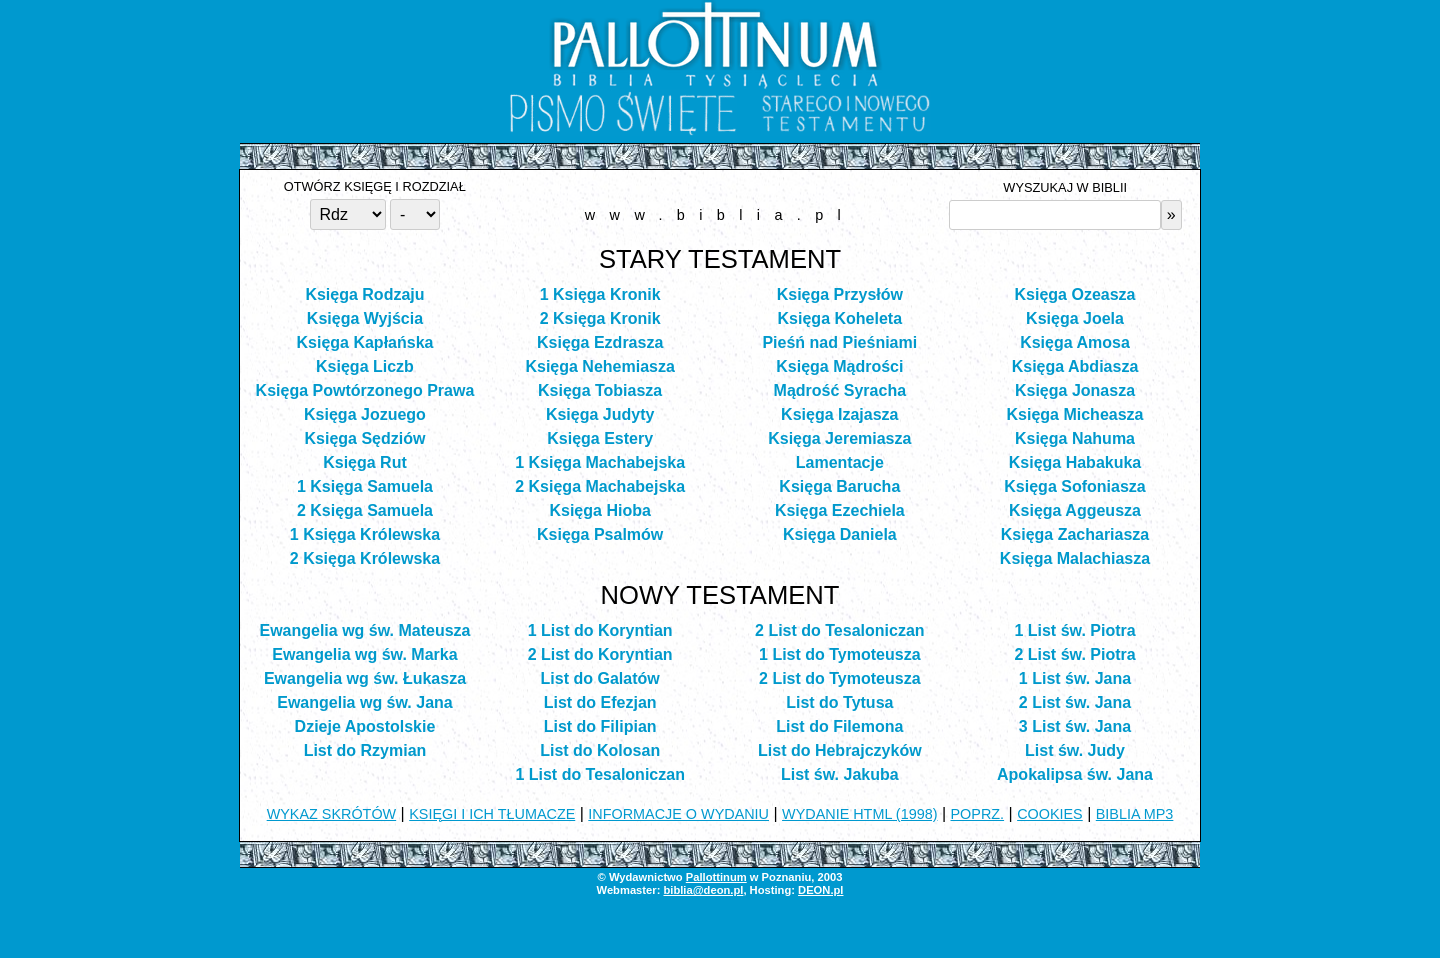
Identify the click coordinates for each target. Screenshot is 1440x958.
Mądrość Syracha (840, 390)
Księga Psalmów (600, 534)
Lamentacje (840, 462)
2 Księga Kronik (600, 318)
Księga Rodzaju (364, 294)
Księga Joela (1075, 318)
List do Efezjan (600, 702)
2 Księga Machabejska (600, 486)
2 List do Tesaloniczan (840, 630)
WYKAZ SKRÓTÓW (332, 814)
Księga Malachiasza (1075, 558)
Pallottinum (716, 877)
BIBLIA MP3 (1135, 814)
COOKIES (1050, 814)
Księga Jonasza (1075, 390)
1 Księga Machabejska (600, 462)
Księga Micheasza (1075, 414)
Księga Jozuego (365, 414)
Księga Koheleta (840, 318)
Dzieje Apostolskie (365, 726)
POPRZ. (978, 814)
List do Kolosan (600, 750)
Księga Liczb (365, 366)
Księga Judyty (600, 414)
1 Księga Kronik (600, 294)
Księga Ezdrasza (600, 342)
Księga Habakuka (1075, 462)
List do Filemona (839, 726)
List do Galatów (600, 678)
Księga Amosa (1075, 342)
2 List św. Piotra (1074, 654)
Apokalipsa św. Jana (1075, 774)
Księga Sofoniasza (1074, 486)
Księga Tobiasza (600, 390)
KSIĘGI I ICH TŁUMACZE (492, 814)
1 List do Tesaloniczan (600, 774)
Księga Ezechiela (840, 510)
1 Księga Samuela (365, 486)
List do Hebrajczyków (840, 750)
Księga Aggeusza (1075, 510)
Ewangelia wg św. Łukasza (365, 678)
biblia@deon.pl (703, 890)
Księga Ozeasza (1075, 294)
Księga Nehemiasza (599, 366)
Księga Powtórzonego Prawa (365, 390)
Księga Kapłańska (364, 342)
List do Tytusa (839, 702)
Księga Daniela (840, 534)
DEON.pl (820, 890)
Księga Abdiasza (1075, 366)
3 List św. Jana (1075, 726)
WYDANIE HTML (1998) (859, 814)
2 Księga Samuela (365, 510)
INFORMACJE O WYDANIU (678, 814)
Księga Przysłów (840, 294)
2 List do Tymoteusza (840, 678)
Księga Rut (365, 462)
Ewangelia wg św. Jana (364, 702)
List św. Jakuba (840, 774)
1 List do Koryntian (600, 630)
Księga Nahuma (1075, 438)
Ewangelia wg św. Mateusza (364, 630)
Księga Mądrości (839, 366)
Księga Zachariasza (1075, 534)
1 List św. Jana (1075, 678)
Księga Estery (600, 438)
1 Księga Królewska (365, 534)
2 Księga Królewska (365, 558)
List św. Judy (1075, 750)
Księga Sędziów (365, 438)
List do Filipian (600, 726)
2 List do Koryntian (600, 654)
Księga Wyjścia (365, 318)
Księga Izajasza (839, 414)
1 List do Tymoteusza (840, 654)
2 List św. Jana (1075, 702)
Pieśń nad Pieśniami (839, 342)
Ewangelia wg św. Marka (364, 654)
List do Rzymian (365, 750)
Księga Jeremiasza (839, 438)
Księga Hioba (599, 510)
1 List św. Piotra (1074, 630)
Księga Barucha (839, 486)
